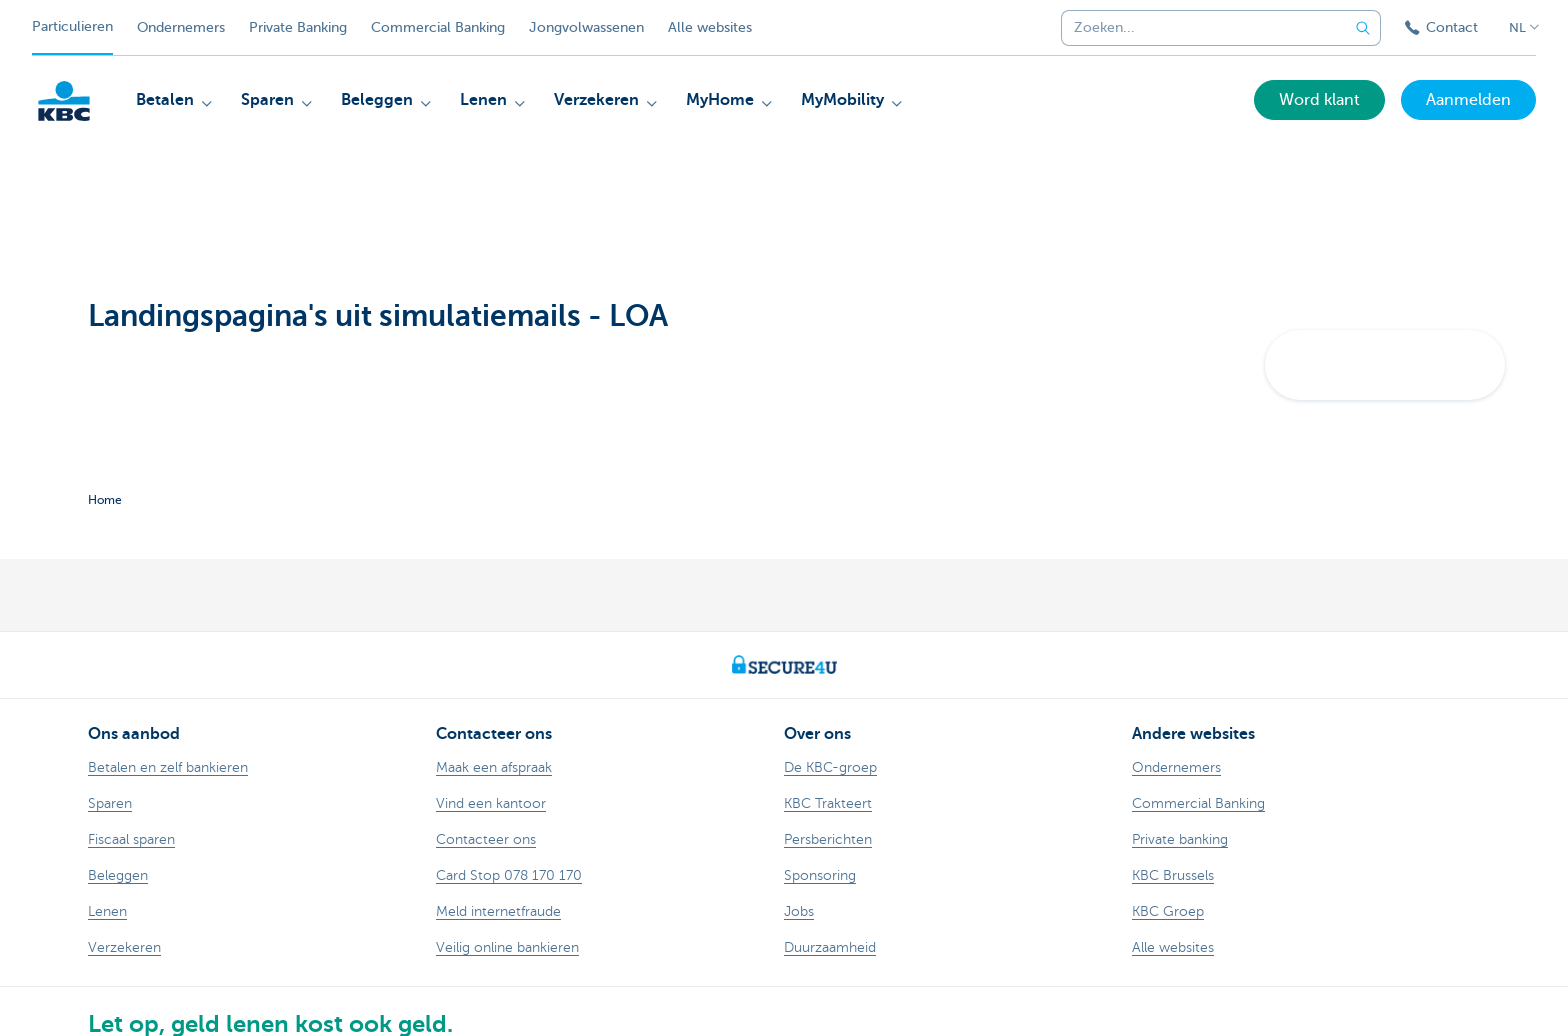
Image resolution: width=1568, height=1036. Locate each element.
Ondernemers (181, 27)
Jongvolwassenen (586, 27)
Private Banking (298, 27)
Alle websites (710, 27)
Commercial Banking (438, 27)
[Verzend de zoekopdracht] (1363, 28)
